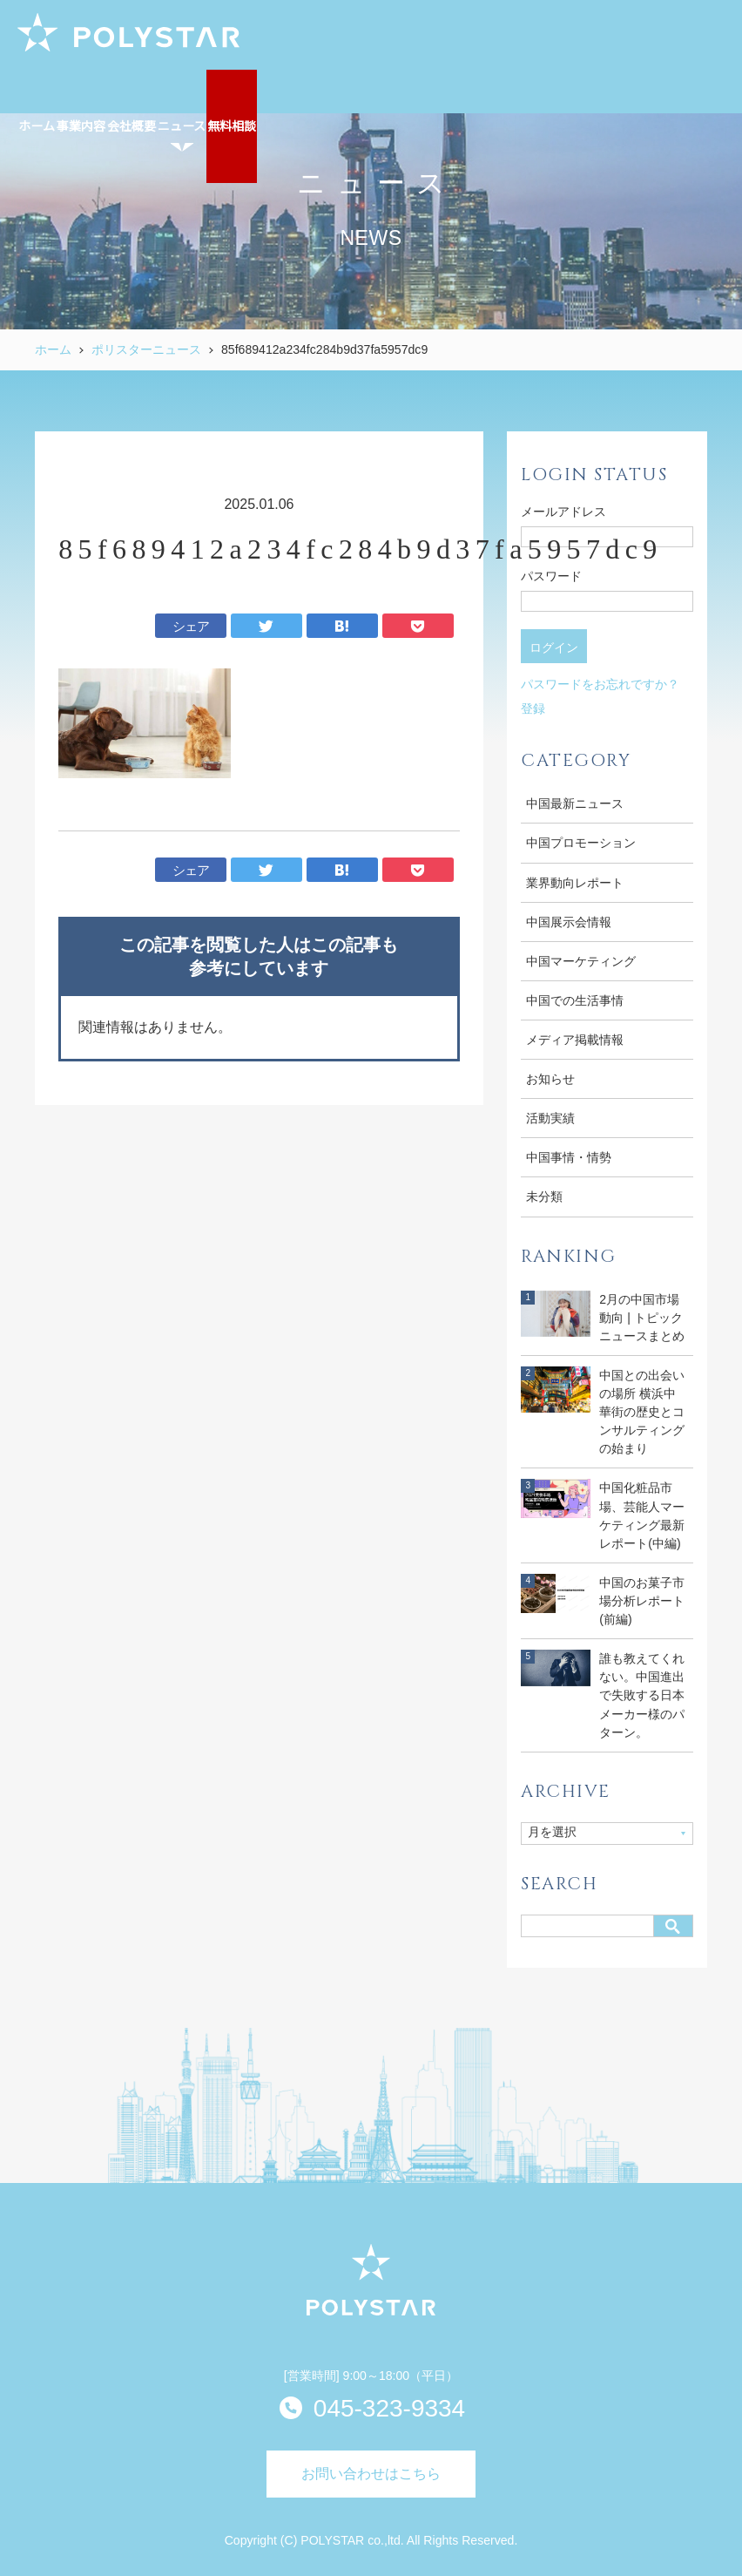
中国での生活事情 (575, 1000)
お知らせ (550, 1079)
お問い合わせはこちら (371, 2473)
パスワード (551, 576)
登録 (533, 708)
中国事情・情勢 (568, 1157)
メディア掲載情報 (575, 1040)
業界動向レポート (575, 883)
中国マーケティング (581, 961)
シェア (191, 626)
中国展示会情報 (568, 922)
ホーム (53, 349)
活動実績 (550, 1118)
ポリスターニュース (146, 349)
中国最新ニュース (575, 803)
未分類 (544, 1196)
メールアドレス (563, 512)
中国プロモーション (581, 843)
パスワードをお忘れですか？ (600, 684)
